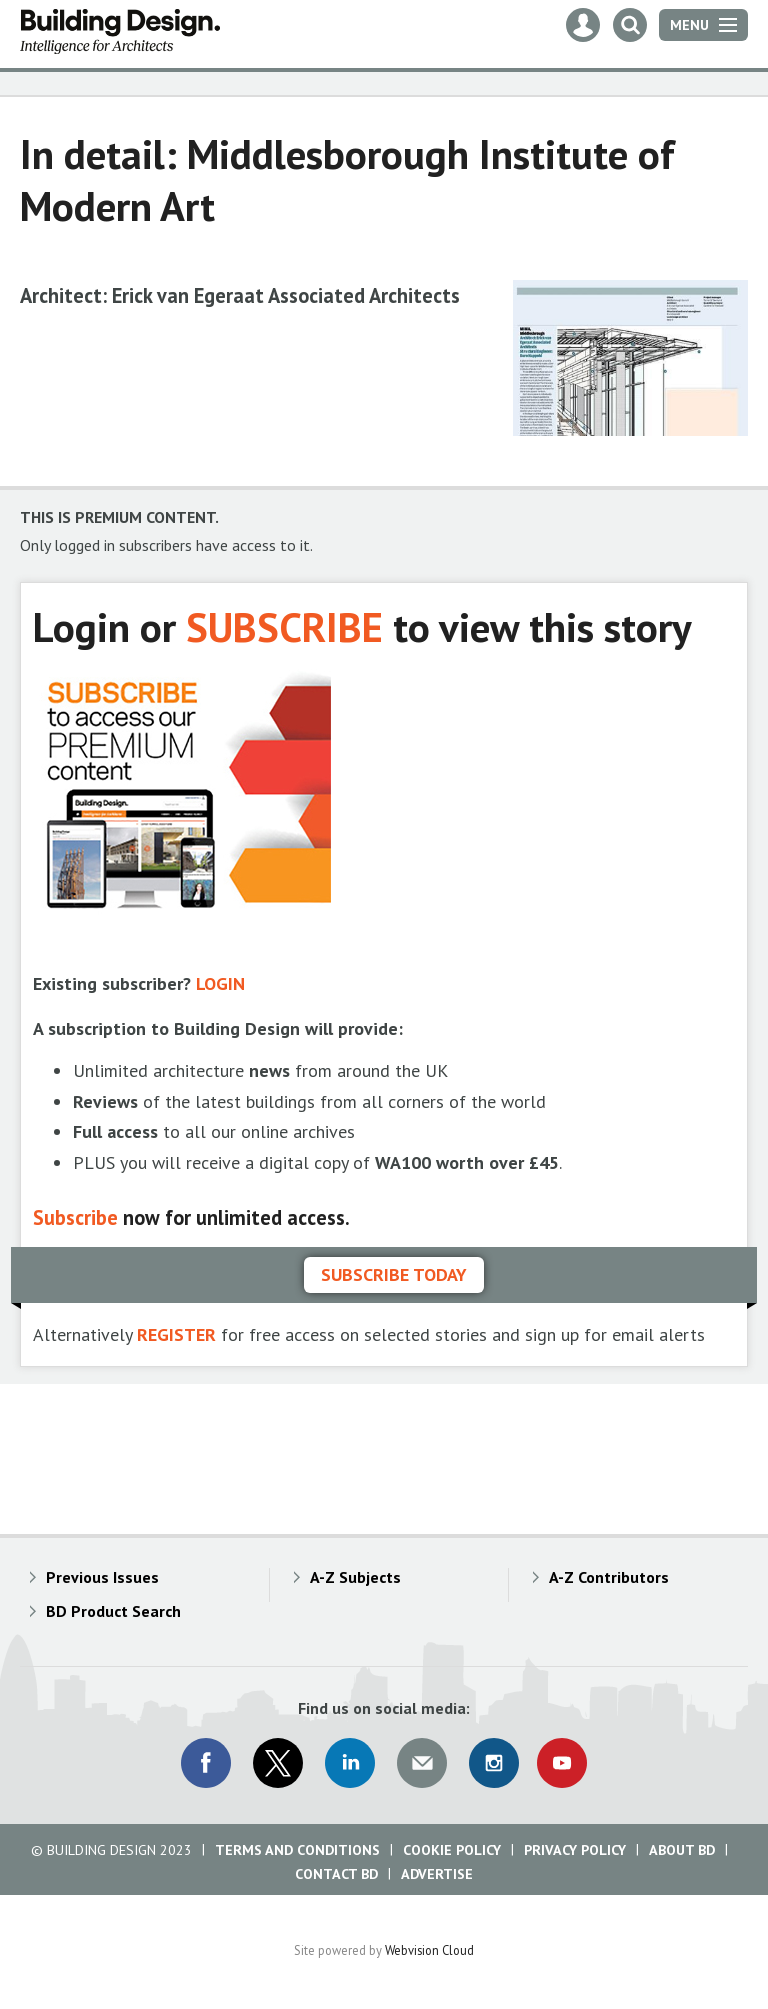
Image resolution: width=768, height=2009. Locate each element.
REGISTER (176, 1334)
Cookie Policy (452, 1850)
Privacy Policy (575, 1850)
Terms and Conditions (297, 1850)
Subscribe (75, 1217)
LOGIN (220, 983)
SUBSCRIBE (284, 626)
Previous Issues (102, 1577)
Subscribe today (394, 1274)
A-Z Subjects (355, 1577)
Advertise (437, 1874)
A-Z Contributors (609, 1577)
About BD (682, 1850)
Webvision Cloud (429, 1950)
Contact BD (336, 1874)
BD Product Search (113, 1611)
